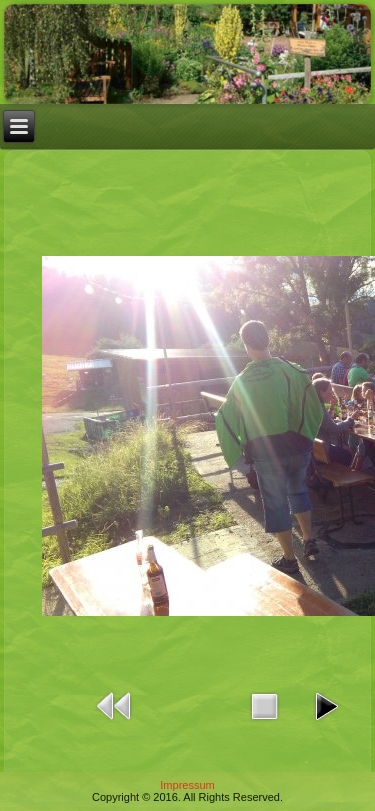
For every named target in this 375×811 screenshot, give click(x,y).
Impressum (187, 785)
